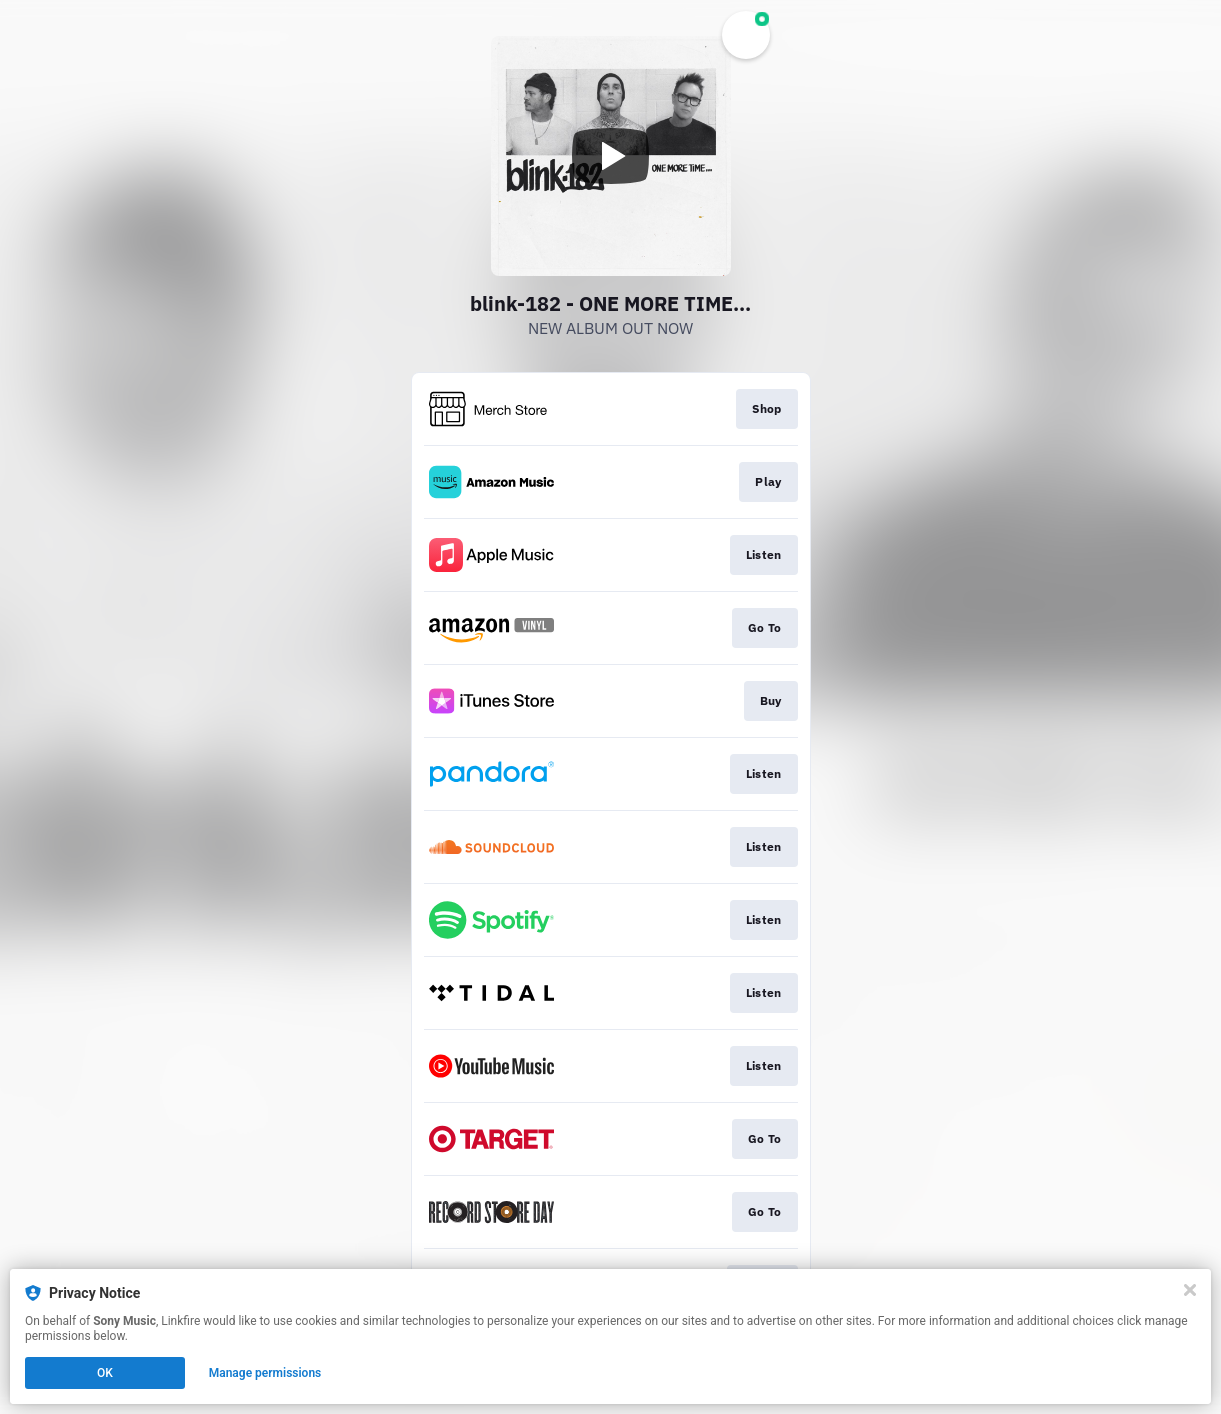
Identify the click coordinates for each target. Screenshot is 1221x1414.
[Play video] (611, 156)
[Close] (1190, 1290)
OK (105, 1373)
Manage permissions (265, 1373)
